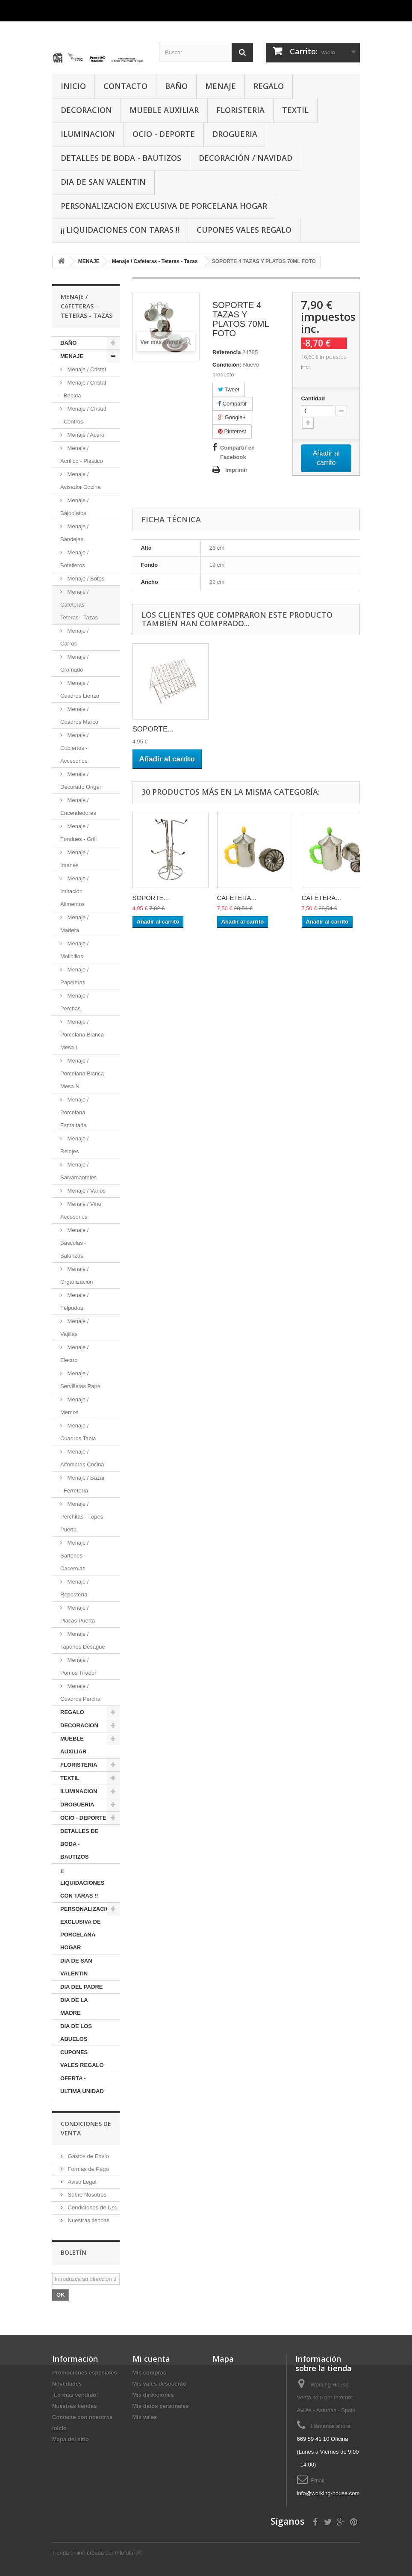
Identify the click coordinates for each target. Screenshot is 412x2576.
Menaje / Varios (86, 1190)
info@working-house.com (328, 2493)
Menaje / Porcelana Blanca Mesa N (82, 1073)
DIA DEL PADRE (81, 1987)
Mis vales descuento (159, 2384)
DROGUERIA (234, 134)
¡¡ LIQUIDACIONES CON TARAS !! (120, 230)
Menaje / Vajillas (74, 1327)
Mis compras (149, 2372)
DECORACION (86, 110)
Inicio (59, 2428)
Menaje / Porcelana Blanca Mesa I (82, 1035)
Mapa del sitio (70, 2439)
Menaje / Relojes (74, 1145)
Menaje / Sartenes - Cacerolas (74, 1556)
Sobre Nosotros (86, 2194)
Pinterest (232, 431)
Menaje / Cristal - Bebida (83, 389)
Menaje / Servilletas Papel (81, 1379)
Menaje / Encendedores (78, 806)
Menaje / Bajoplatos (74, 506)
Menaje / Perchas (74, 1002)
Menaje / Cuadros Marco (79, 715)
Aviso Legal (81, 2182)
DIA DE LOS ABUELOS (76, 2032)
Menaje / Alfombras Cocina (82, 1458)
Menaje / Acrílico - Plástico (81, 454)
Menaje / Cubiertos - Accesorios (74, 748)
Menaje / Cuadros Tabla (78, 1432)
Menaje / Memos (74, 1405)
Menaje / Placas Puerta (77, 1614)
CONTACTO (125, 86)
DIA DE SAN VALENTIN (103, 182)
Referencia (226, 352)
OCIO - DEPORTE (163, 134)
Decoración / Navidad (245, 158)
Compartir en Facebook (237, 452)
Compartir (232, 403)
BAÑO (176, 86)
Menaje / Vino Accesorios (80, 1210)
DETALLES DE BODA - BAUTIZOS (121, 158)
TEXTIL (295, 110)
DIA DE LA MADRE (74, 2006)
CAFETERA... (237, 897)
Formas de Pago (87, 2169)
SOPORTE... (153, 729)
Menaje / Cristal (86, 369)
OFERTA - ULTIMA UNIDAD (82, 2084)
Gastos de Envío (87, 2156)
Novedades (67, 2384)
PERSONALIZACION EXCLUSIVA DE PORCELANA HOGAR (164, 206)
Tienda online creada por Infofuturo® (97, 2552)
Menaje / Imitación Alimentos (74, 891)
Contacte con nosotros (82, 2417)
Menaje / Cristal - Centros (83, 415)
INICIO (73, 86)
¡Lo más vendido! (75, 2395)
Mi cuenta (151, 2359)
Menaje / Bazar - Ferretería (82, 1484)
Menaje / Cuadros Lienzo (79, 689)
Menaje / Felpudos (74, 1301)
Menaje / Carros (74, 637)
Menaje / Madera (74, 923)
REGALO (268, 86)
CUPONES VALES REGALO (244, 230)
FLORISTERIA (240, 110)
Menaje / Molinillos (74, 949)
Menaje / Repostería (74, 1588)
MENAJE (220, 86)
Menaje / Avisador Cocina (80, 480)
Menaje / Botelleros (74, 558)
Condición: (226, 364)
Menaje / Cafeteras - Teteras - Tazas (79, 605)
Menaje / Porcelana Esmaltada (74, 1112)
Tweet (228, 389)
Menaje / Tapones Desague (82, 1640)
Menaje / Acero (85, 435)
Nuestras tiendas (87, 2220)
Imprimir (236, 470)
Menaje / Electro (74, 1353)
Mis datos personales (160, 2406)
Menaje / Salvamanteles (78, 1171)
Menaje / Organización (76, 1275)
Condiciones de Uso (92, 2207)
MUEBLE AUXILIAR (164, 110)
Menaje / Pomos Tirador (78, 1666)
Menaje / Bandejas (74, 532)
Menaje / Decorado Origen (81, 780)
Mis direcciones (153, 2395)
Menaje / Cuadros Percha (80, 1692)
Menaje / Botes (85, 578)
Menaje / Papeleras (74, 976)
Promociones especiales (84, 2372)
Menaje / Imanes (74, 858)
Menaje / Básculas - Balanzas (74, 1243)
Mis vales (144, 2417)
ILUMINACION (88, 134)
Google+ (232, 417)
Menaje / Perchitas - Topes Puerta (81, 1517)
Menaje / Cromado (74, 663)
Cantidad (313, 398)
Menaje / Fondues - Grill (78, 832)
